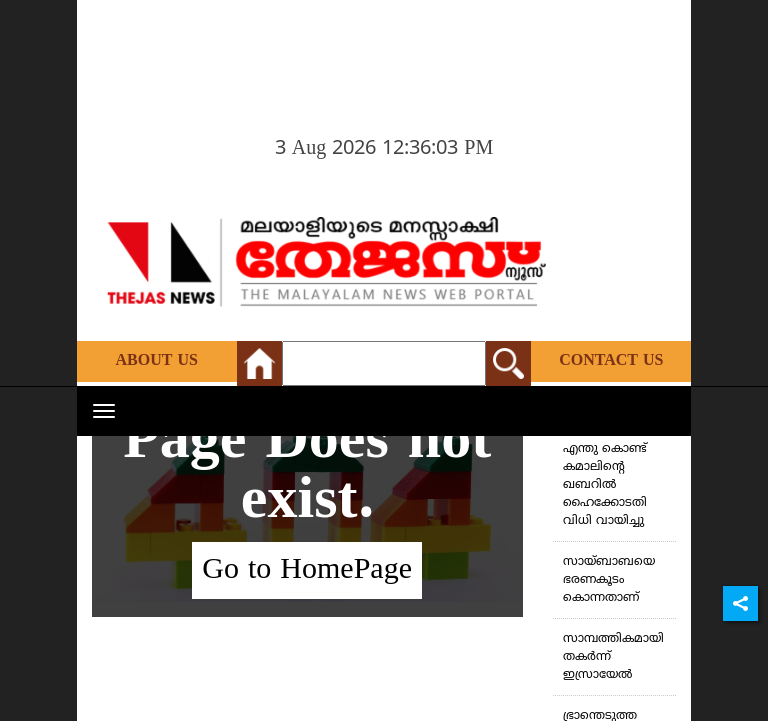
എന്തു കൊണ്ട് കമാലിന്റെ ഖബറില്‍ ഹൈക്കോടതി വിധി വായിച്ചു (605, 485)
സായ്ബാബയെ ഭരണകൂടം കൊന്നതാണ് (609, 580)
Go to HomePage (307, 570)
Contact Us (611, 361)
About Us (157, 361)
